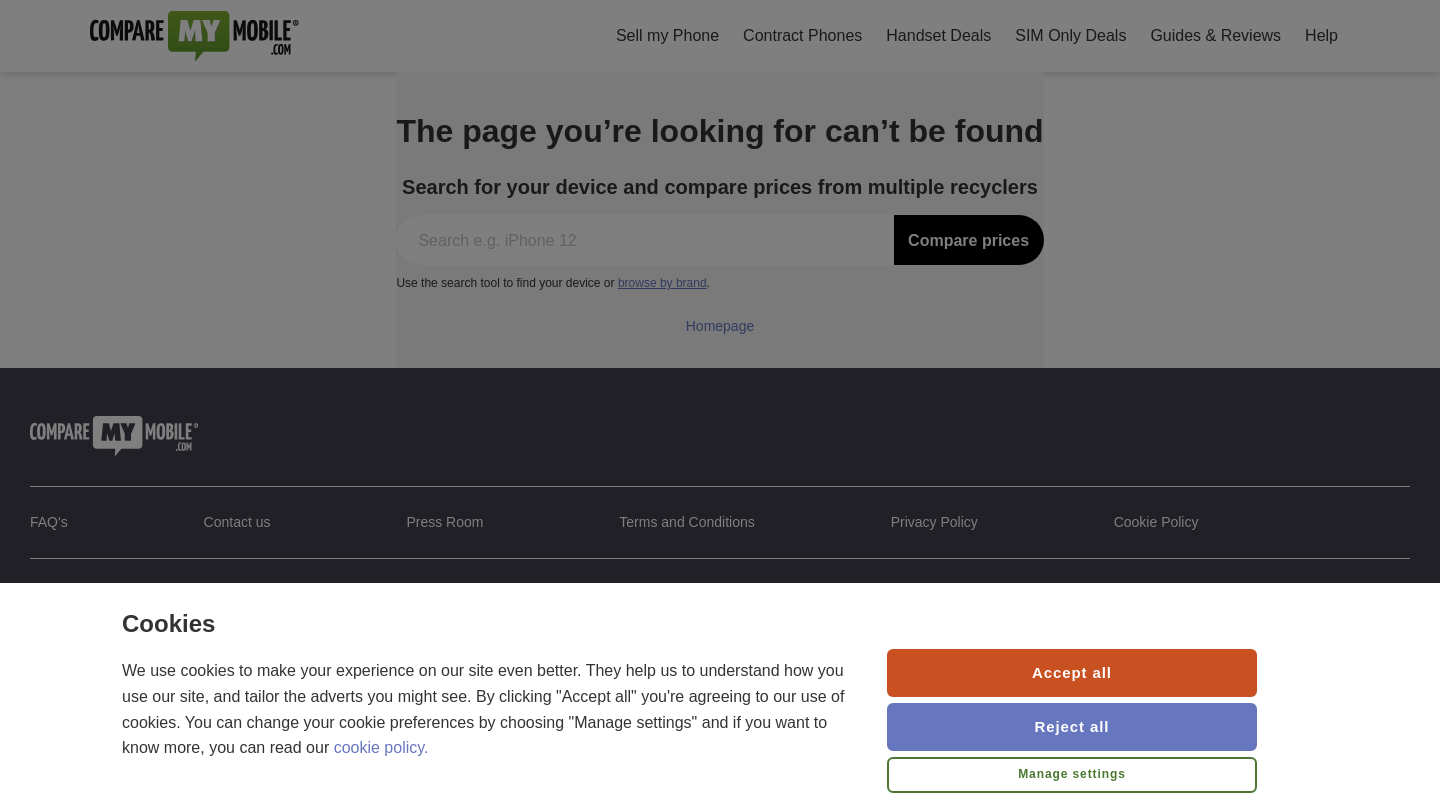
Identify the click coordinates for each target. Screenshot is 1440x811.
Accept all (1072, 672)
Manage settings (1072, 774)
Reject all (1072, 726)
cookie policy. (381, 747)
